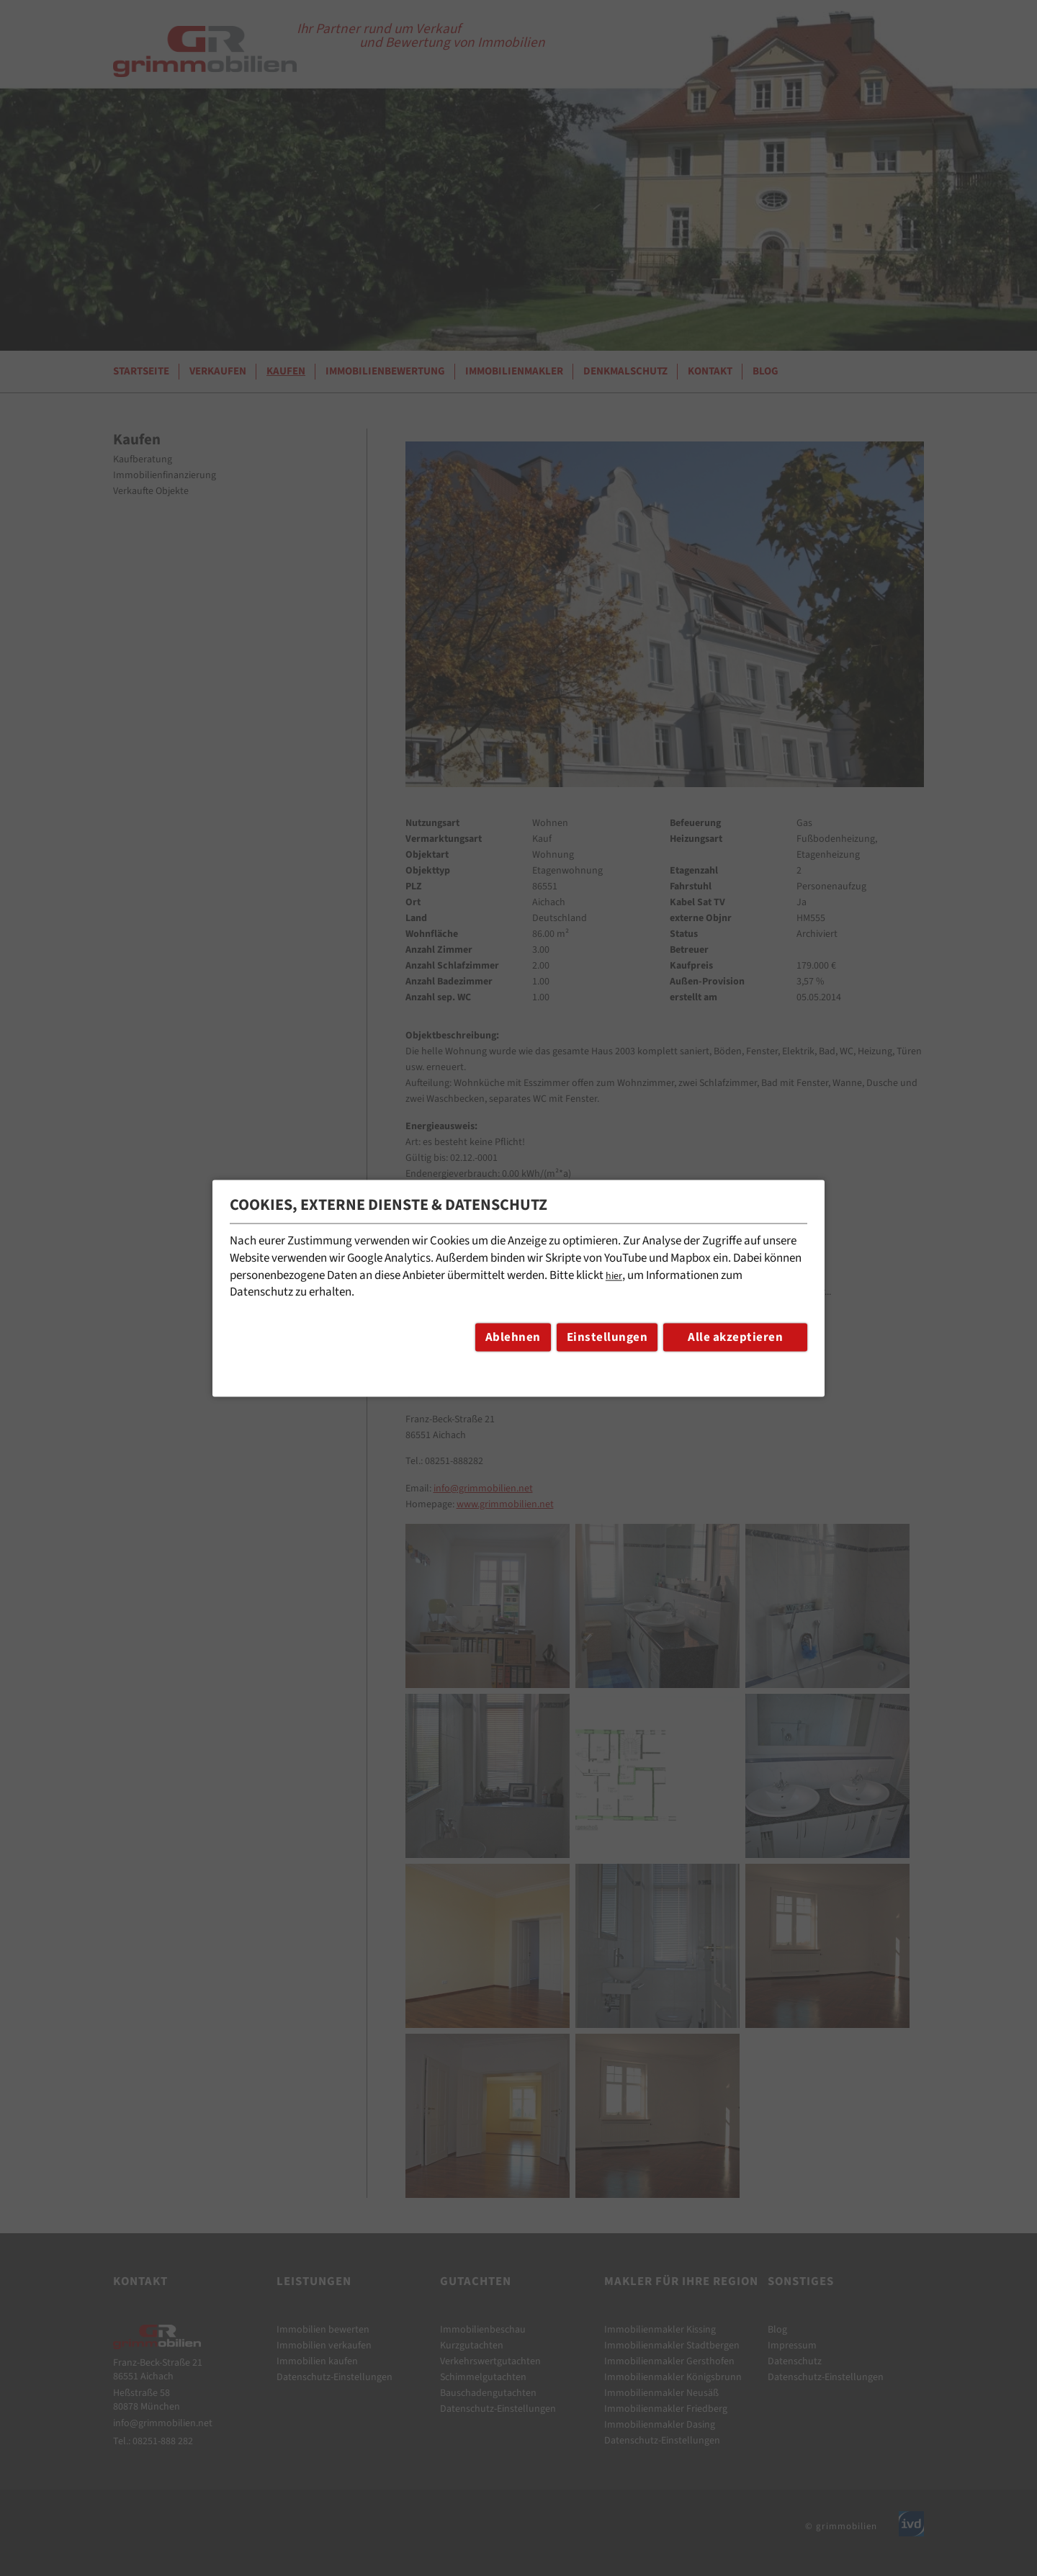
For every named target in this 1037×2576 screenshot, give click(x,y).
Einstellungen (607, 1337)
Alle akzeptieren (735, 1337)
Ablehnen (513, 1337)
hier (614, 1276)
